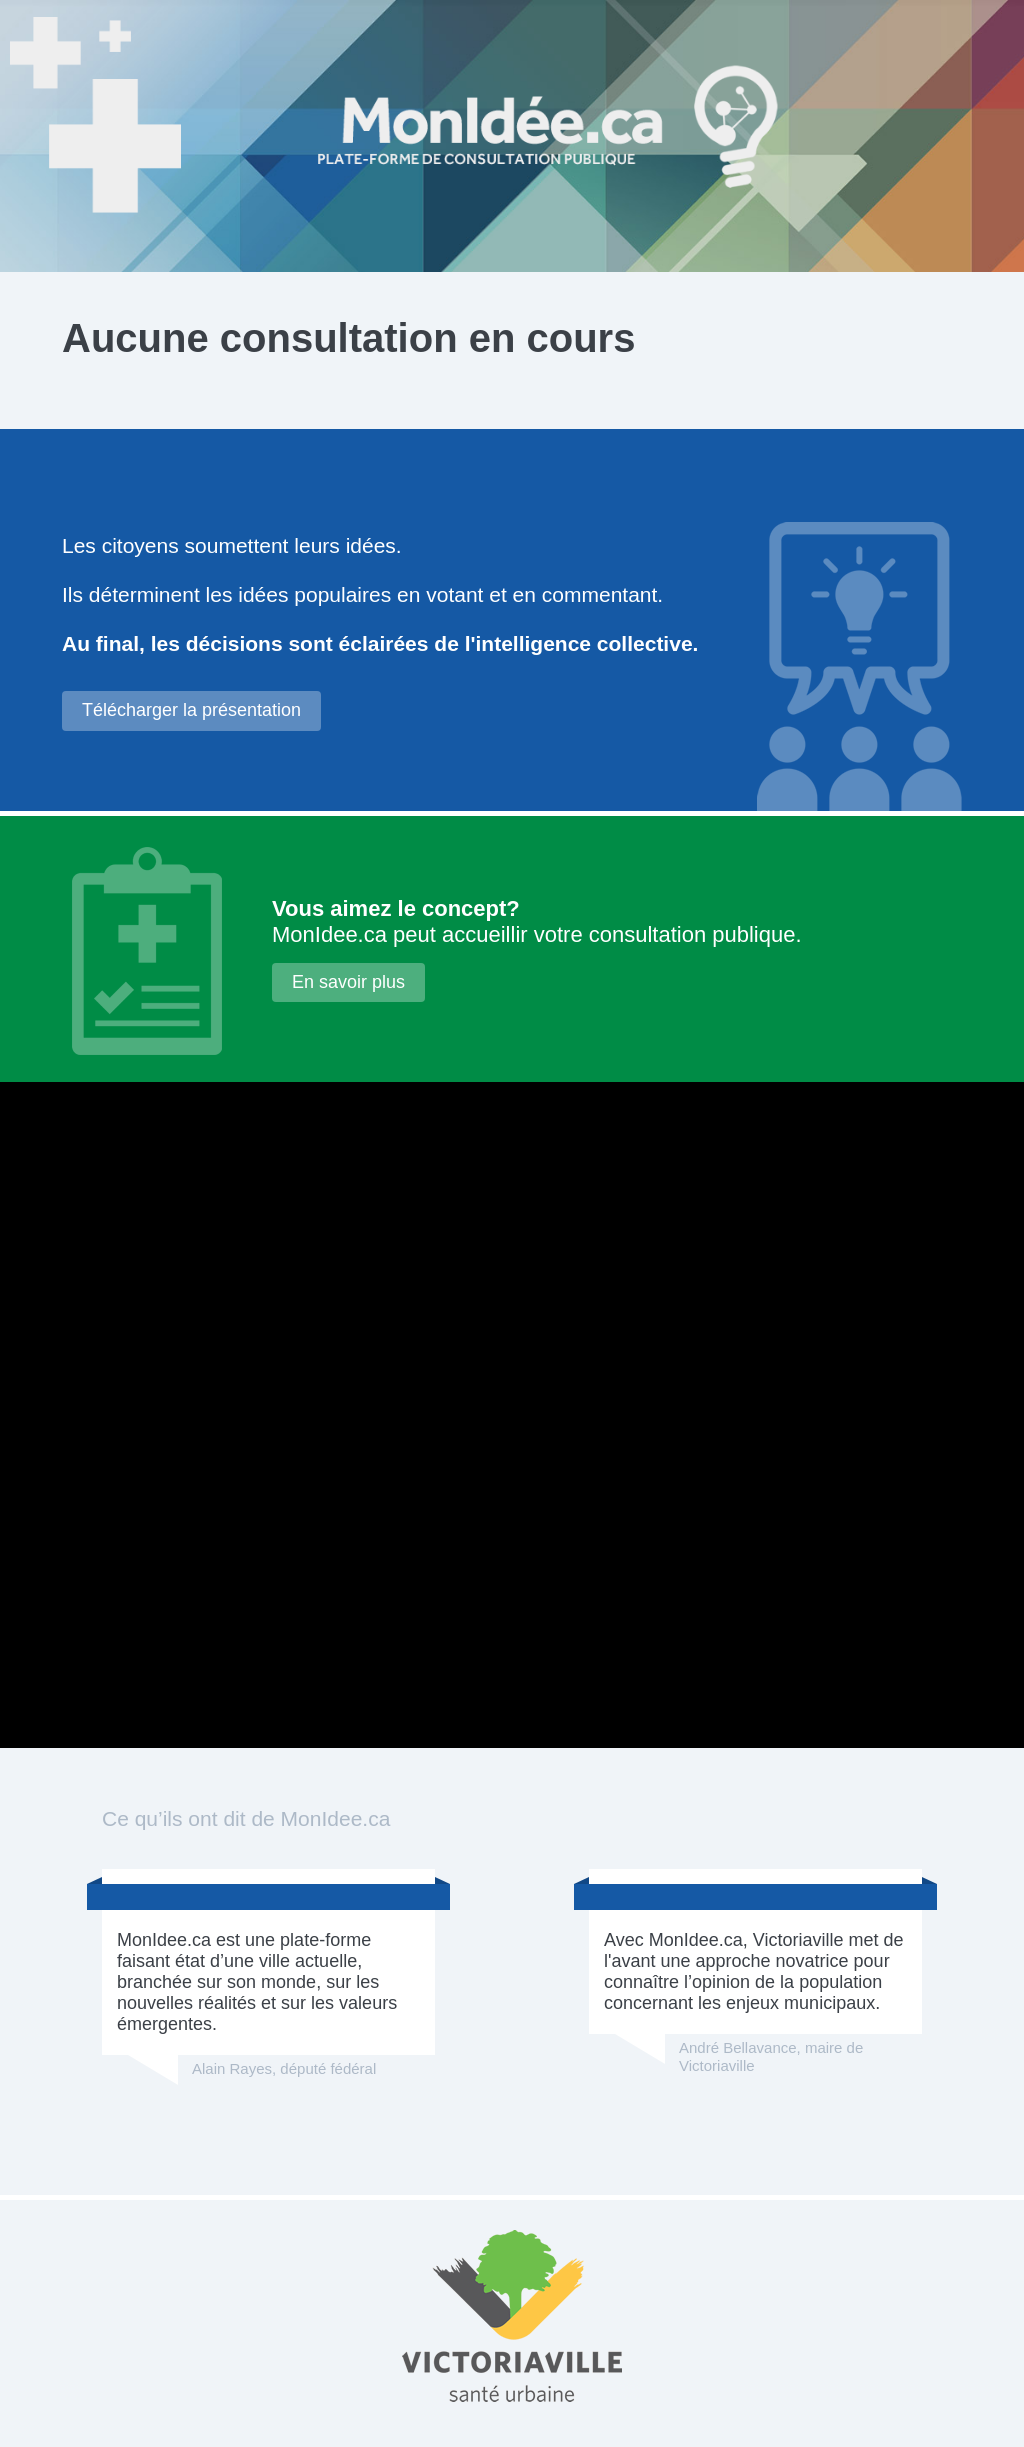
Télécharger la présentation (191, 710)
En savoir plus (348, 982)
